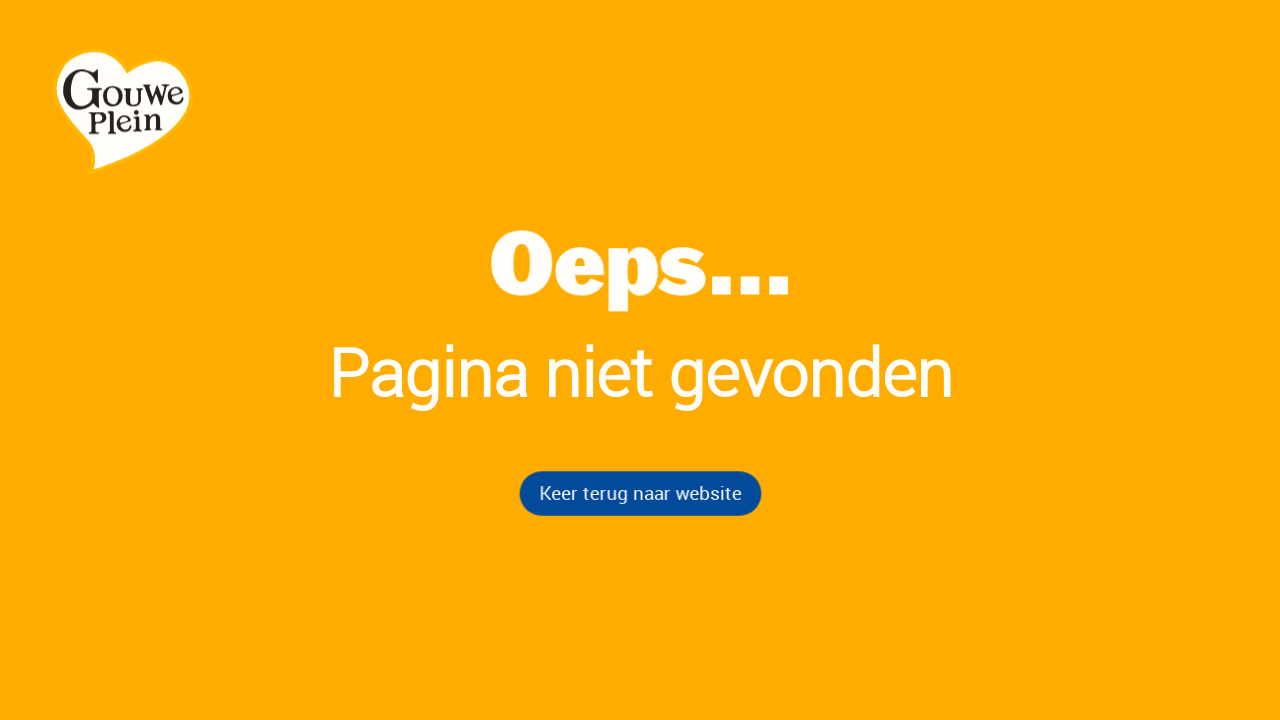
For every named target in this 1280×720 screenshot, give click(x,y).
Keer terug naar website (639, 492)
